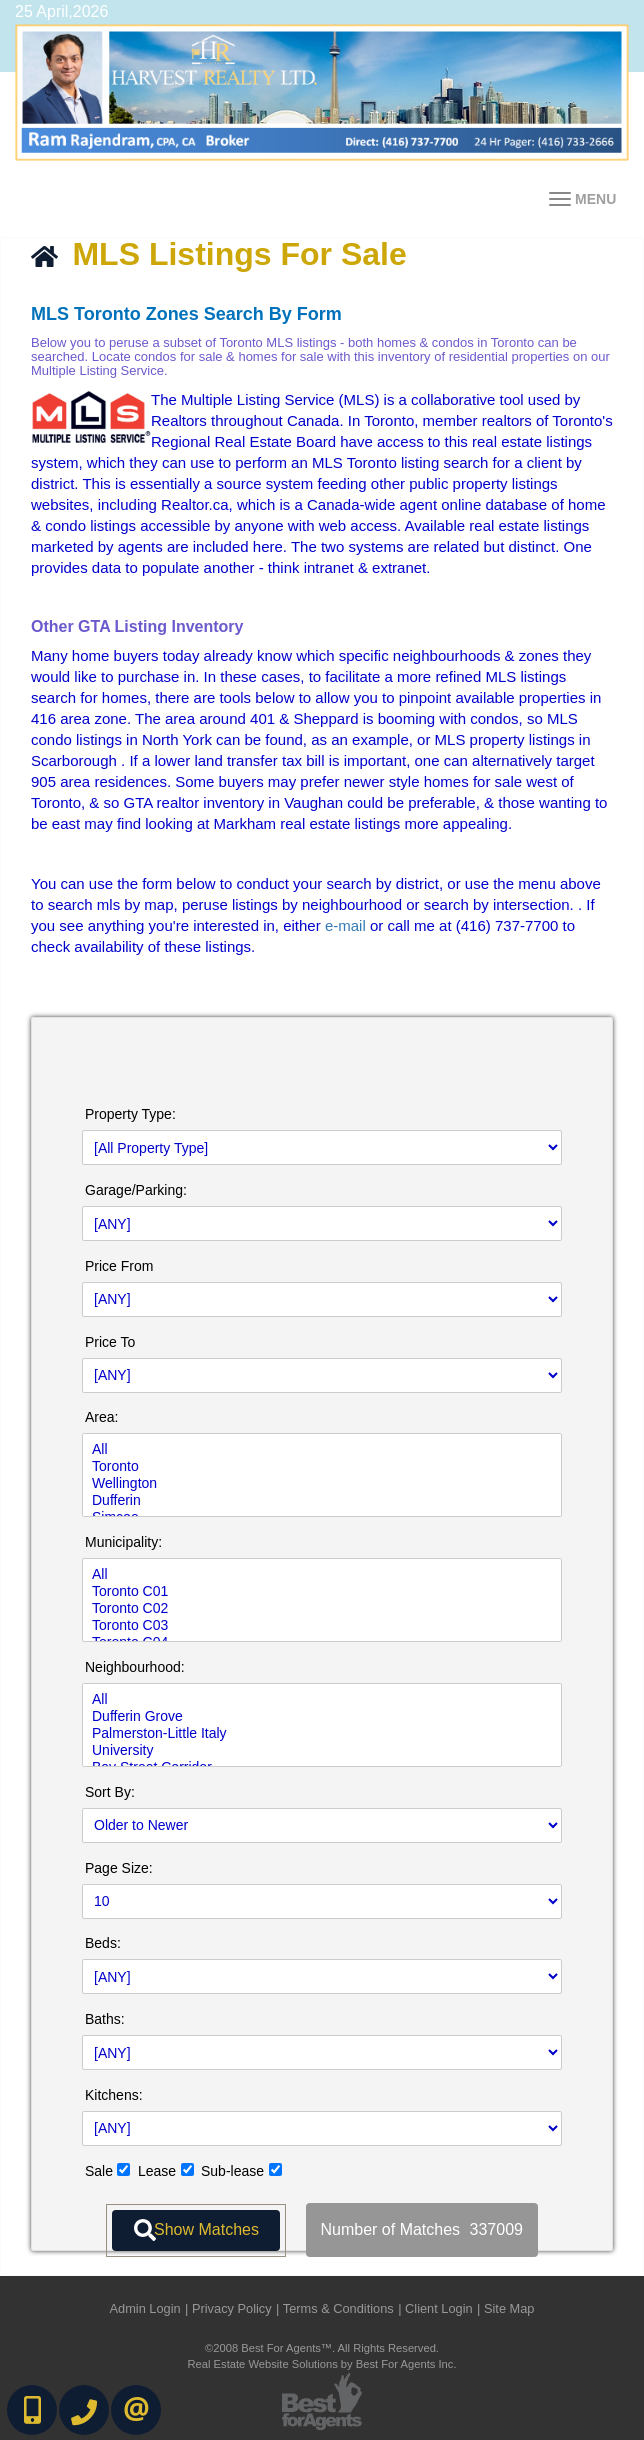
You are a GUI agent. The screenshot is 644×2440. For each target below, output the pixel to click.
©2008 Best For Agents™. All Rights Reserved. (322, 2348)
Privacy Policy (232, 2308)
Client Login (439, 2308)
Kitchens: (114, 2095)
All (322, 1449)
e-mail (345, 925)
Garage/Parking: (136, 1190)
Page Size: (119, 1868)
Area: (101, 1417)
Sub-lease (232, 2171)
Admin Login (145, 2308)
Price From (119, 1266)
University (322, 1750)
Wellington (322, 1483)
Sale (99, 2171)
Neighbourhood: (135, 1667)
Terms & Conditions (338, 2308)
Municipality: (123, 1542)
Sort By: (110, 1792)
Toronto (322, 1466)
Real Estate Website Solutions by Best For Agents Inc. (321, 2364)
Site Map (509, 2308)
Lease (157, 2171)
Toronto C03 (322, 1625)
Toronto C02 (322, 1608)
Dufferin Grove (322, 1716)
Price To (110, 1342)
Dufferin (322, 1500)
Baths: (105, 2019)
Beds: (103, 1943)
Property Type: (130, 1114)
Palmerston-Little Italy (322, 1733)
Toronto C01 (322, 1591)
